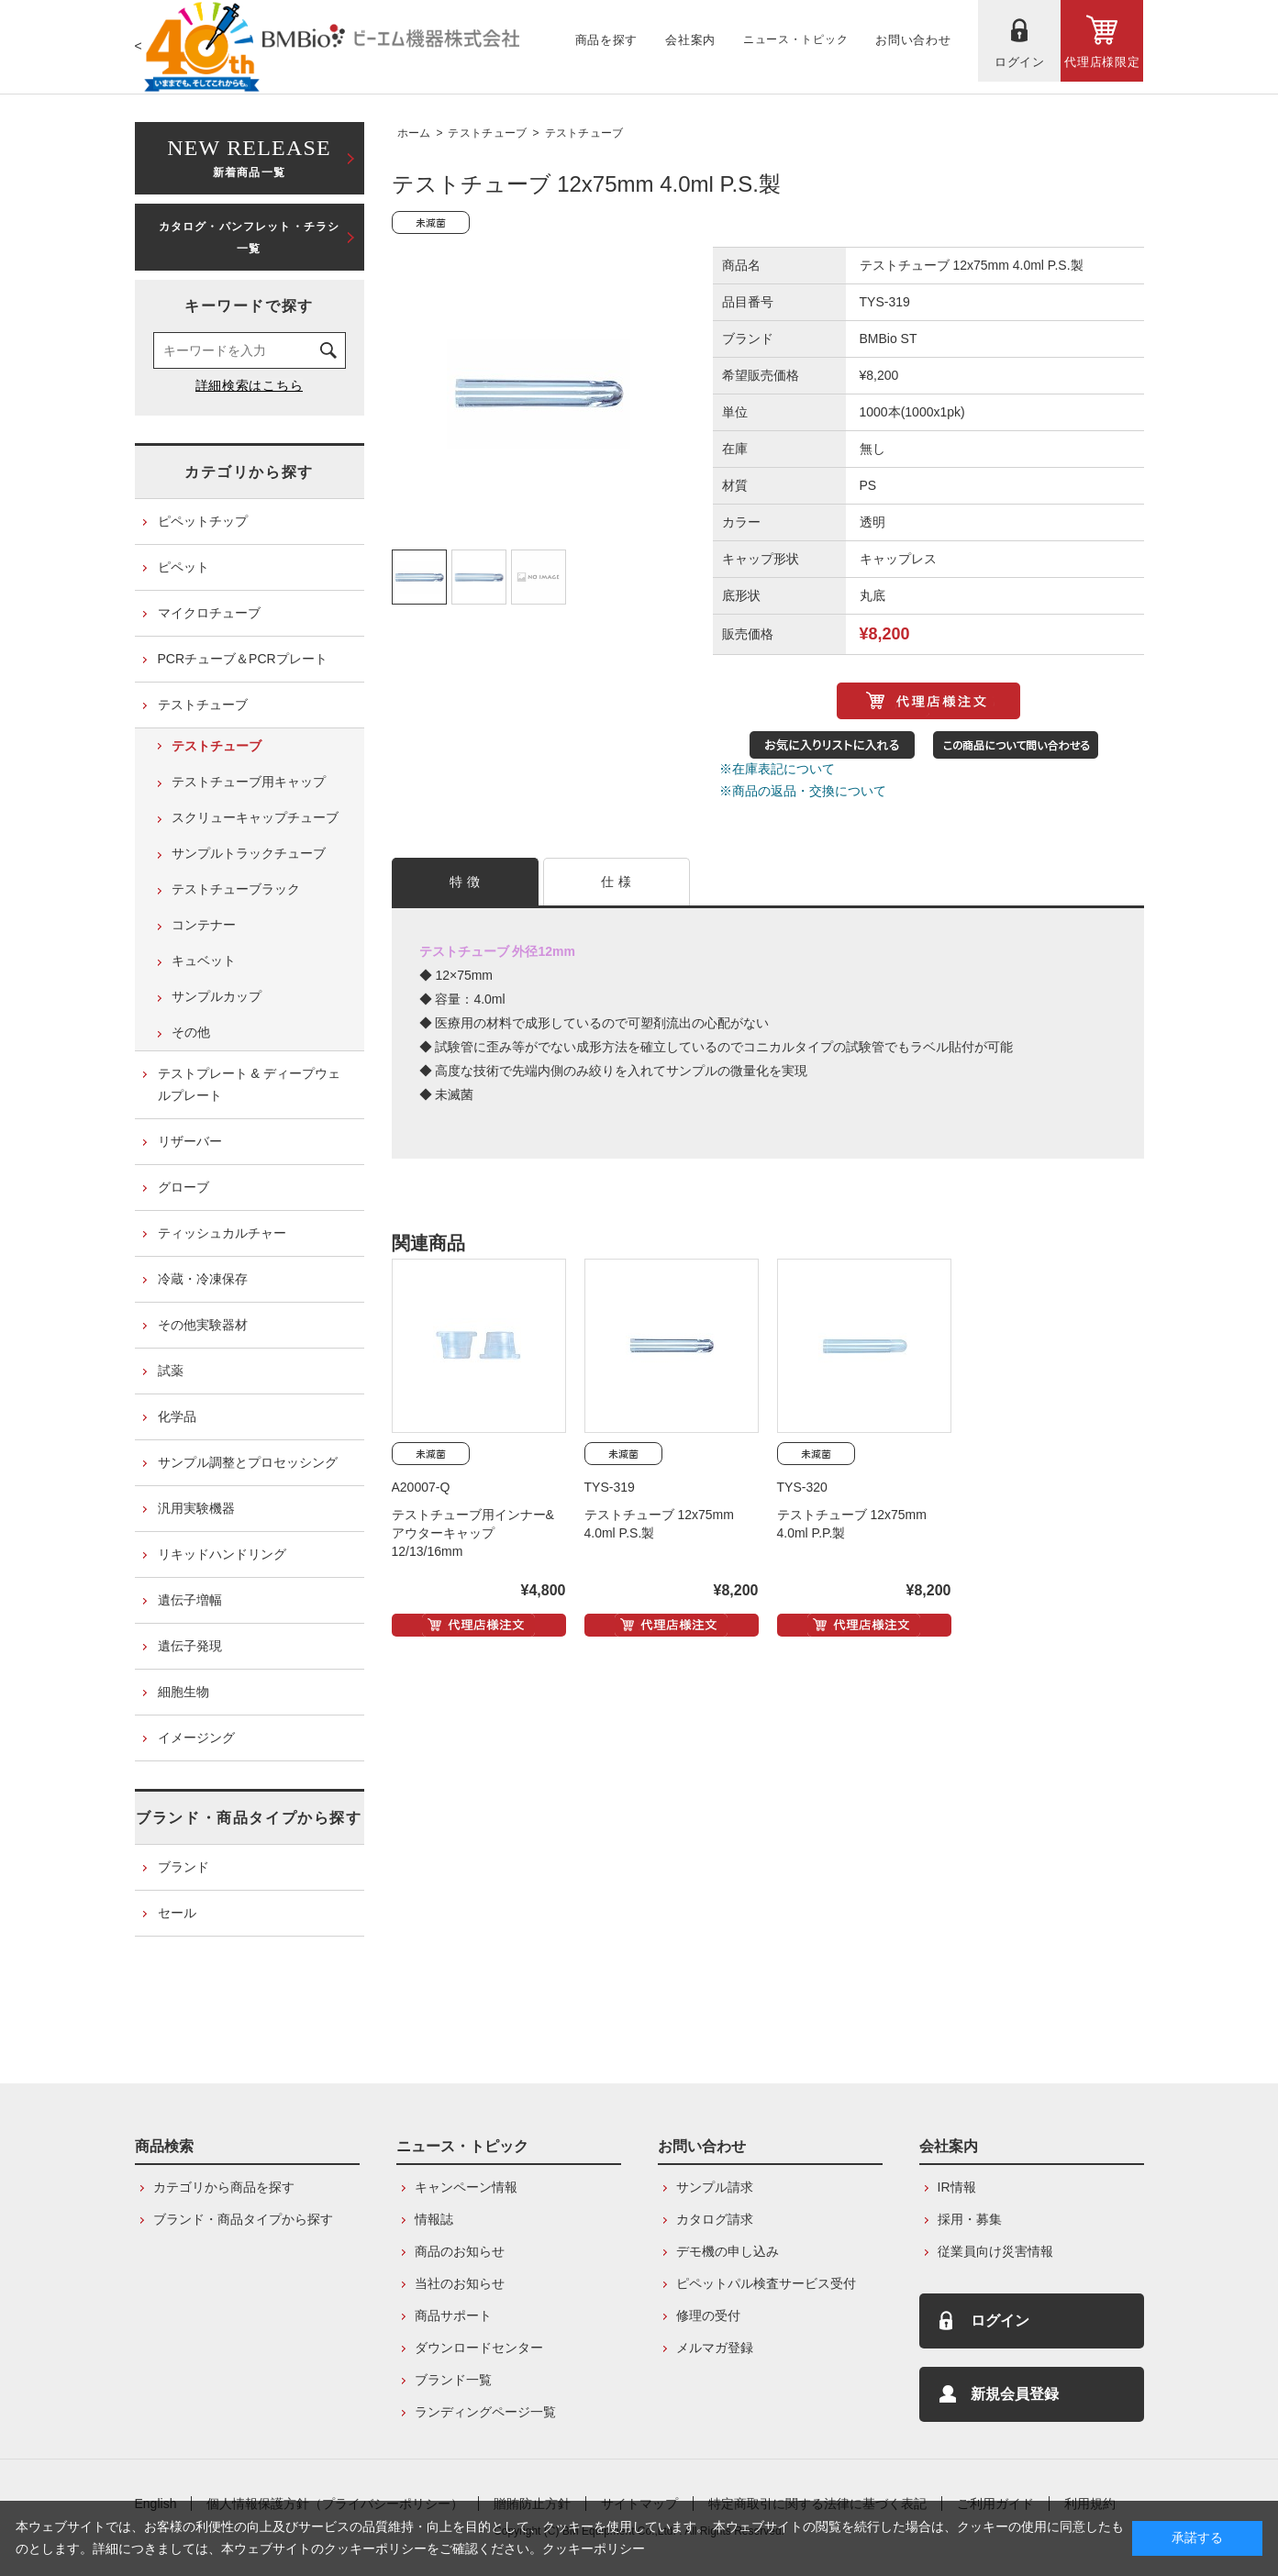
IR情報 (957, 2187)
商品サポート (453, 2315)
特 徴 (465, 881)
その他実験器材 (203, 1324)
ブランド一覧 (453, 2379)
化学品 (177, 1416)
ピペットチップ (203, 521)
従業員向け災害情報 (995, 2251)
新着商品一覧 (249, 156)
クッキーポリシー (593, 2548)
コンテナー (204, 924)
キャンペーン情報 (466, 2187)
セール (177, 1912)
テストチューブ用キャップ (249, 781)
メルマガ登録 (714, 2347)
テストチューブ (487, 133)
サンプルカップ (216, 996)
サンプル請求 (714, 2187)
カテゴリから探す (249, 472)
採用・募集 (970, 2219)
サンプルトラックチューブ (249, 853)
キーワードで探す (249, 306)
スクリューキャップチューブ (255, 817)
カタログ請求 (714, 2219)
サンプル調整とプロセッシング (248, 1462)
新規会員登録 (1015, 2394)
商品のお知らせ (460, 2251)
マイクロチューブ (209, 612)
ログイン (1000, 2320)
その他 (191, 1032)
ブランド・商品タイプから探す (248, 1818)
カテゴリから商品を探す (223, 2187)
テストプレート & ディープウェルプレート (249, 1084)
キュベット (204, 960)
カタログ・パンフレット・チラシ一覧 (249, 237)
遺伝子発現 (190, 1645)
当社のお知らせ (460, 2283)
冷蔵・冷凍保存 (203, 1278)
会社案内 (948, 2146)
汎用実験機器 (196, 1508)
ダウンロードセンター (479, 2347)
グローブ (183, 1187)
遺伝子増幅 (190, 1600)
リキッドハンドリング (222, 1554)
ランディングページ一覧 (485, 2411)
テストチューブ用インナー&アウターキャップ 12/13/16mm (473, 1533)
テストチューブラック (236, 889)
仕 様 (616, 881)
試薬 (170, 1370)
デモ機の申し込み (727, 2251)
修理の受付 (708, 2315)
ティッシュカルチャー (222, 1233)
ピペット (183, 567)
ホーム (414, 133)
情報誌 (434, 2219)
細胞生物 (183, 1691)
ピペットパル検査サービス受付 (766, 2283)
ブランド (183, 1867)
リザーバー (190, 1141)
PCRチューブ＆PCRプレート (243, 658)
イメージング (196, 1737)
